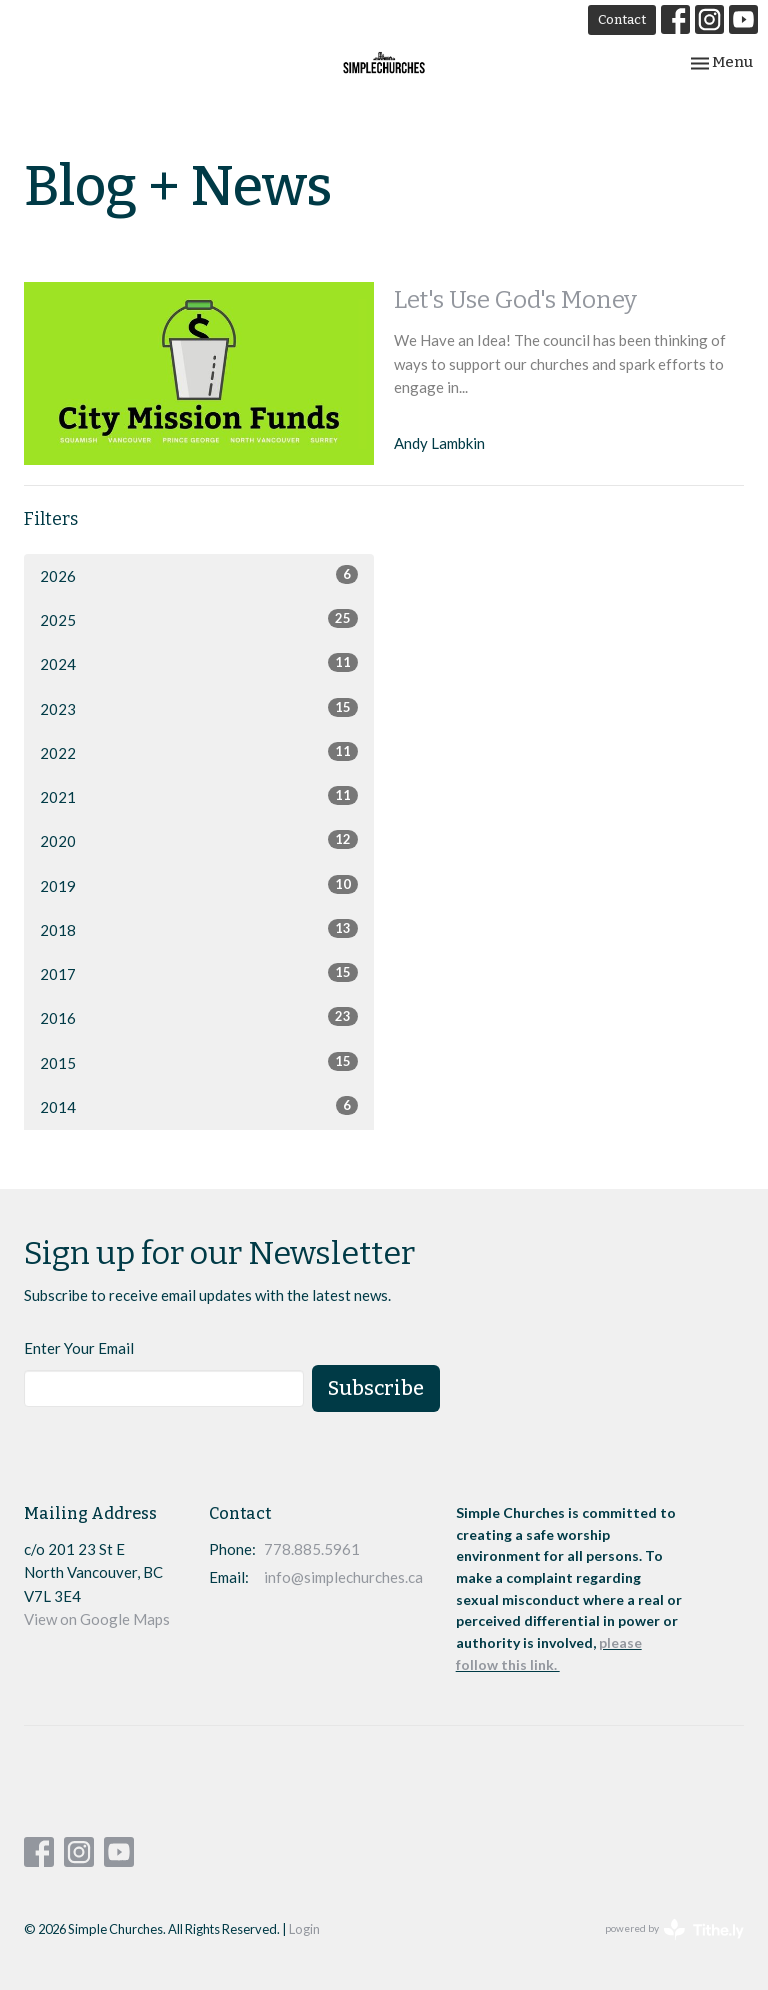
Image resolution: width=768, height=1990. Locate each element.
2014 (199, 1106)
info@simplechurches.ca (343, 1577)
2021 (199, 796)
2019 (199, 885)
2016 (199, 1017)
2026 (199, 575)
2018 (199, 929)
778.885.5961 (312, 1549)
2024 (199, 663)
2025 (199, 619)
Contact (622, 19)
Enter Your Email (79, 1348)
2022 (199, 752)
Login (304, 1929)
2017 (199, 973)
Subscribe (376, 1388)
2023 (199, 708)
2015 (199, 1062)
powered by (674, 1929)
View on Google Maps (97, 1619)
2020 (199, 840)
